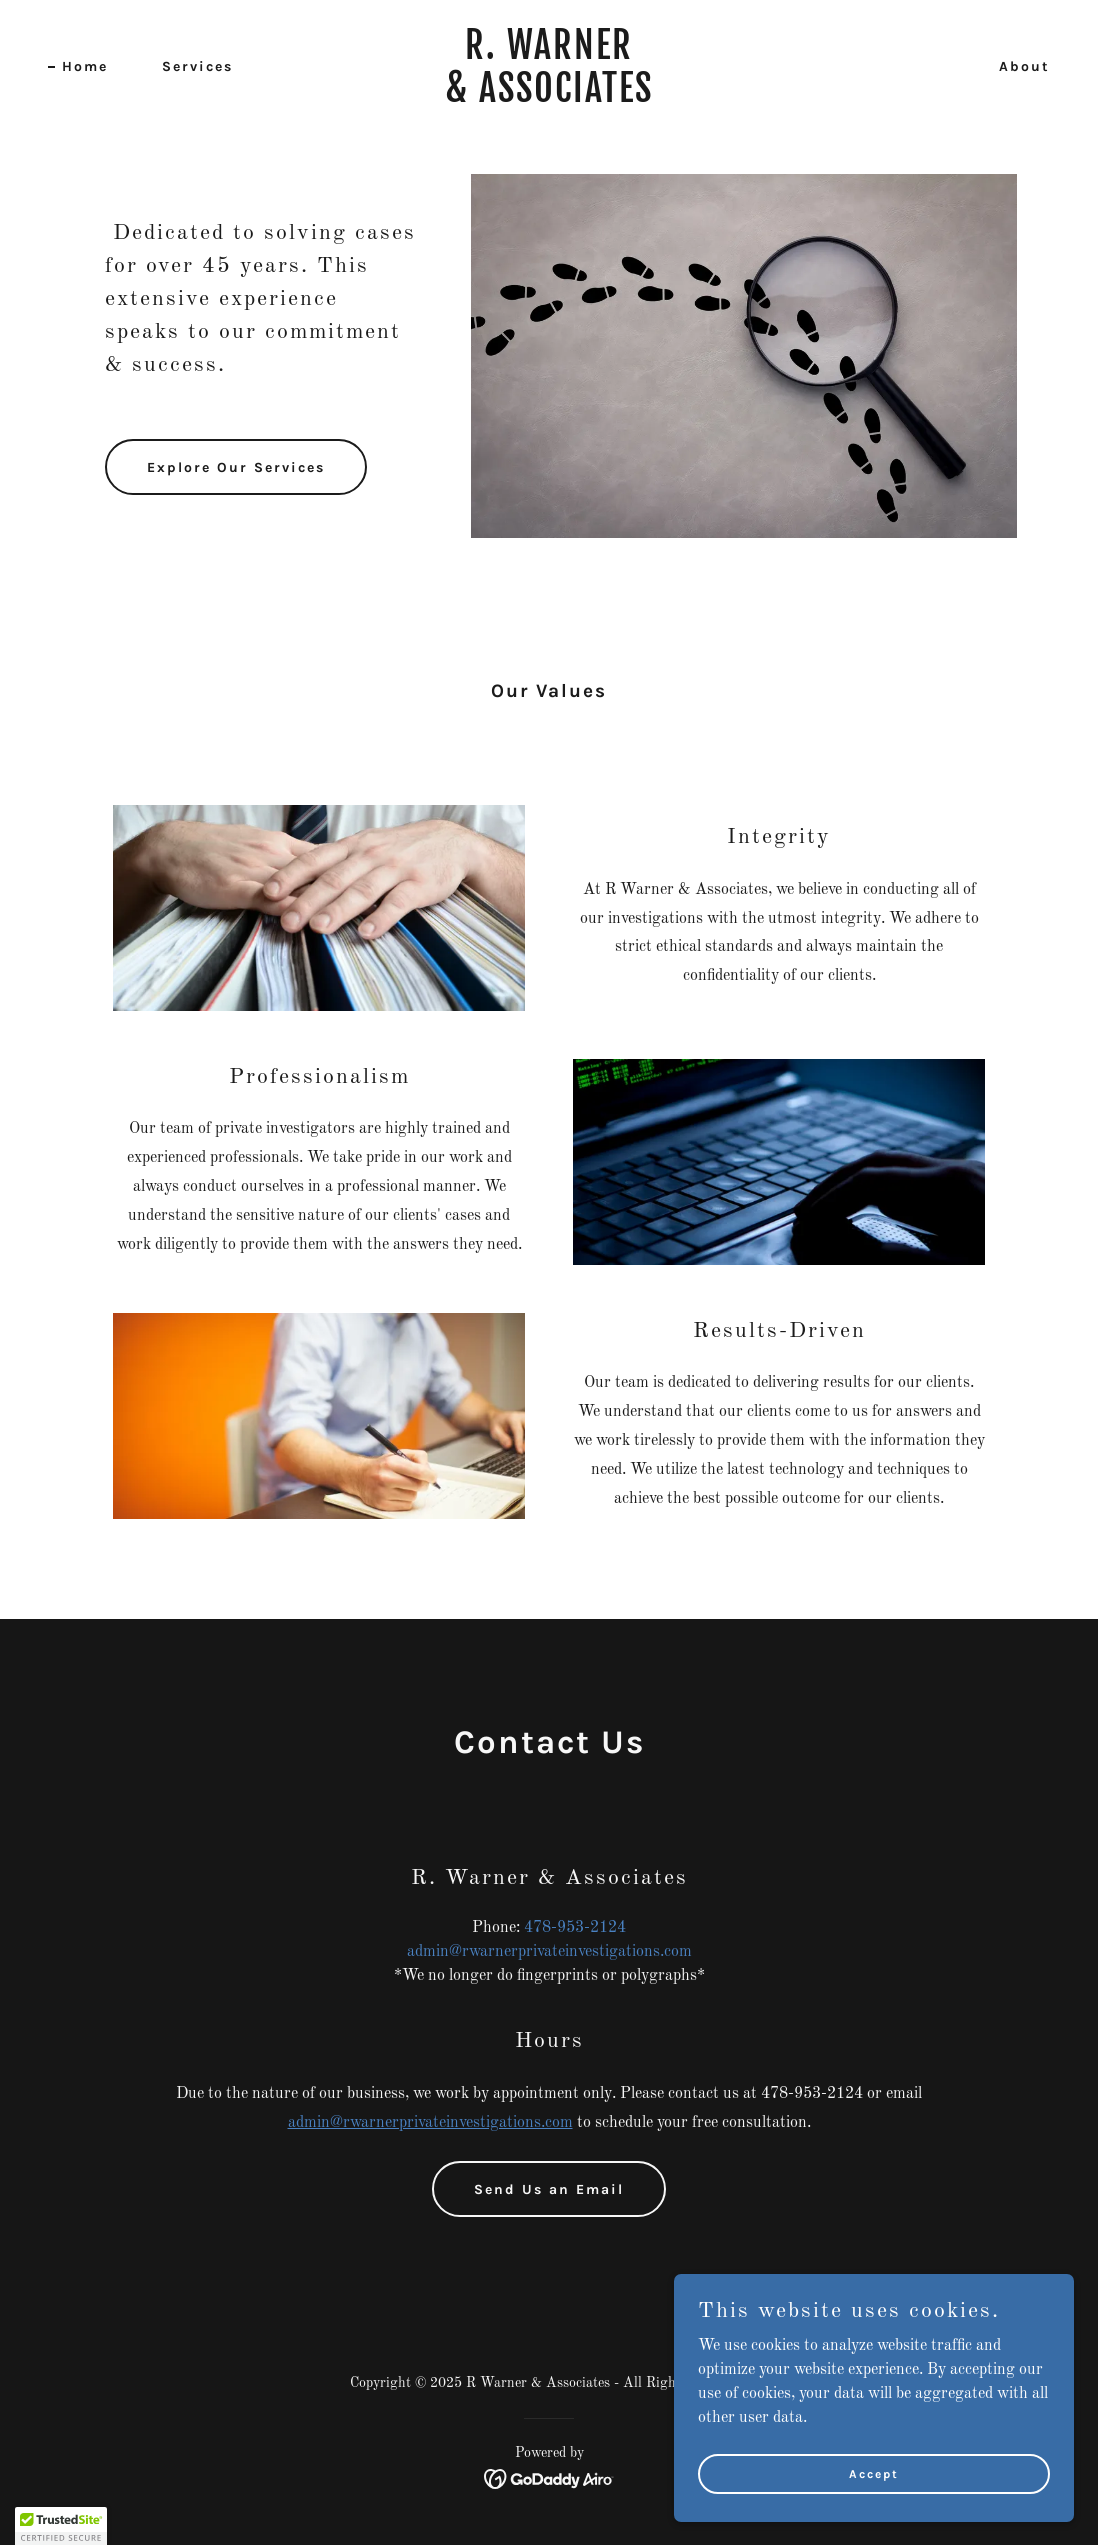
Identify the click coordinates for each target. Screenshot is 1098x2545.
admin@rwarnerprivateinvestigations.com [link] (549, 1952)
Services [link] (197, 66)
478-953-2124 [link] (575, 1928)
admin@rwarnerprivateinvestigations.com (430, 2123)
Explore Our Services (236, 467)
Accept (874, 2473)
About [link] (1024, 66)
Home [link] (85, 66)
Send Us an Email (549, 2189)
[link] (549, 98)
